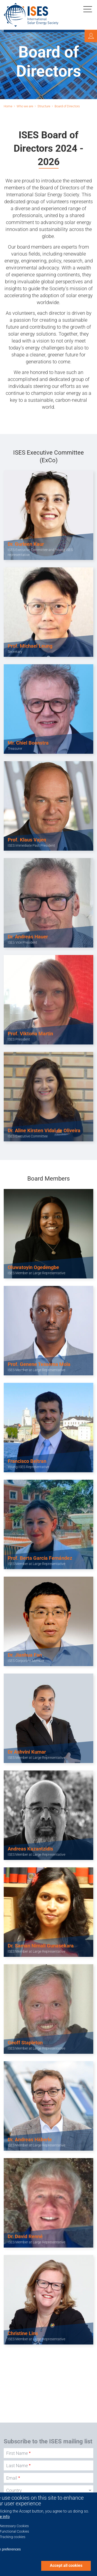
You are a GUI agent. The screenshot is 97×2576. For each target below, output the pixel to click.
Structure (43, 106)
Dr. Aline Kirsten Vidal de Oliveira (44, 1130)
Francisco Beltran (27, 1461)
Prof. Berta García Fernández (40, 1558)
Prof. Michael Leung (30, 646)
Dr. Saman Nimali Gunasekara (41, 1946)
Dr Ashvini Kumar (27, 1752)
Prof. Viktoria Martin (30, 1034)
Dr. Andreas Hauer (28, 937)
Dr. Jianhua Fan (25, 1655)
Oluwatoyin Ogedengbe (33, 1267)
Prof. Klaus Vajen (27, 840)
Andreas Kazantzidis (30, 1849)
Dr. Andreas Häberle (30, 2139)
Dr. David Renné (25, 2236)
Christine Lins (23, 2333)
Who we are (25, 106)
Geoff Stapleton (25, 2043)
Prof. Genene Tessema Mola (39, 1364)
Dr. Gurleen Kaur (26, 544)
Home (8, 106)
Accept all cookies (66, 2567)
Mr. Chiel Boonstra (28, 743)
